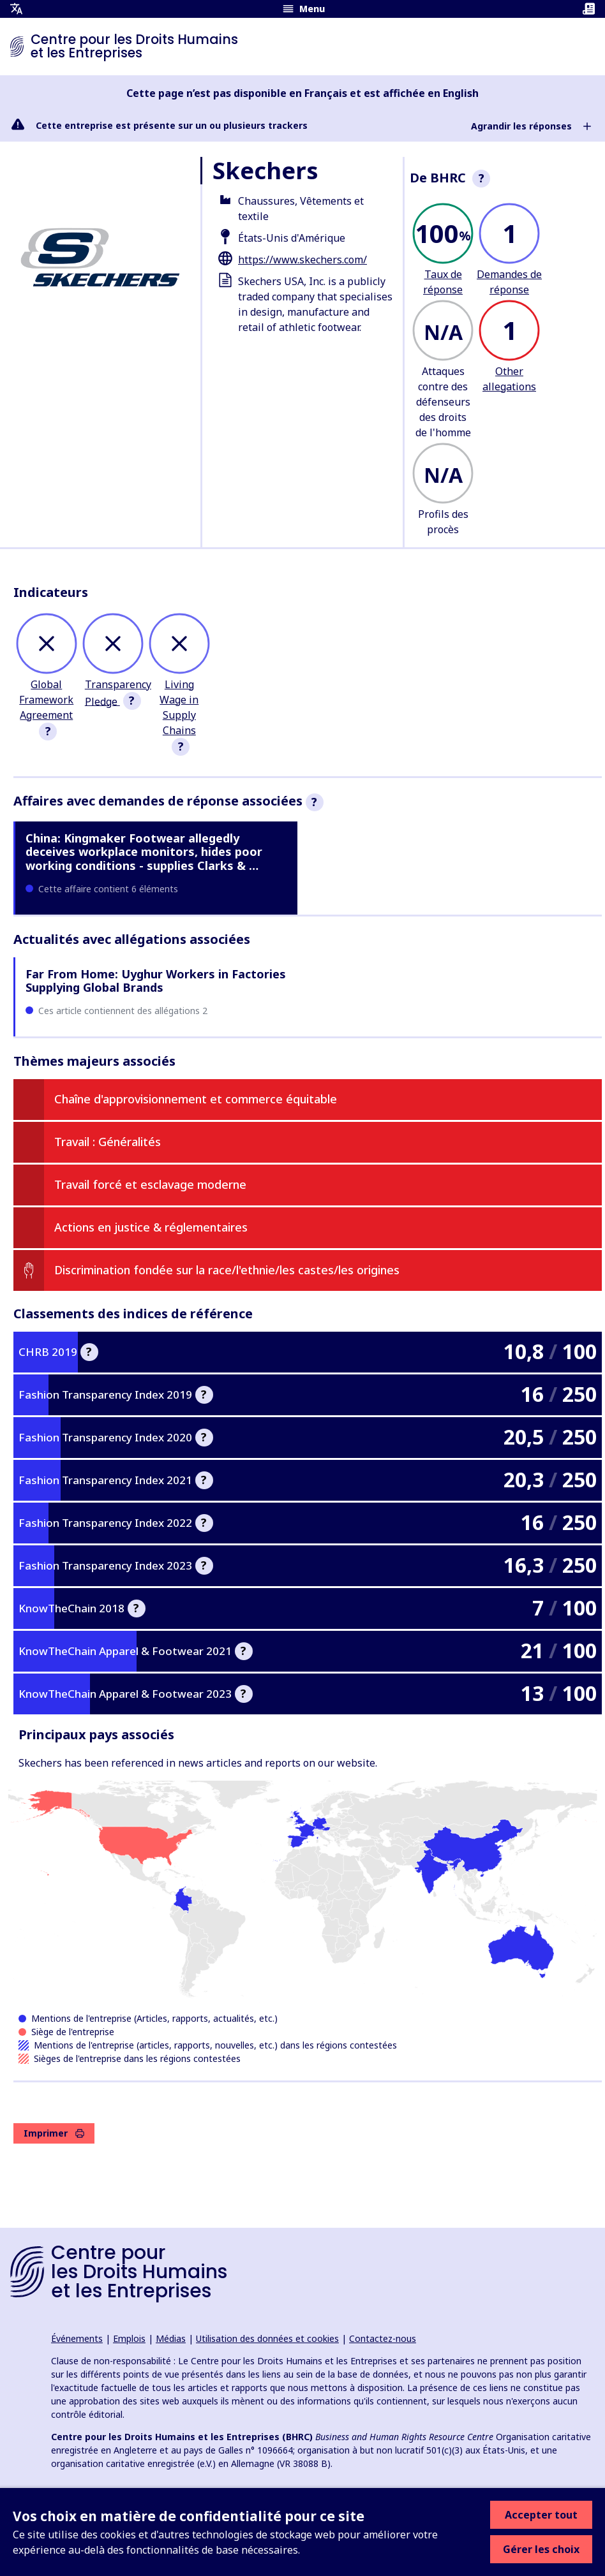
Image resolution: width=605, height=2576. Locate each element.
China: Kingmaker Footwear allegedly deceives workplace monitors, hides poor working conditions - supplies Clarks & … (144, 851)
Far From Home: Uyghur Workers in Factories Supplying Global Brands (156, 981)
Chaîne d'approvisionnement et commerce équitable (195, 1099)
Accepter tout (541, 2515)
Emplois (129, 2338)
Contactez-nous (382, 2338)
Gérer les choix (541, 2549)
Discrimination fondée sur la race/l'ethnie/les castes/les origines (227, 1269)
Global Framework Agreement (46, 699)
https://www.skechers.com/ (302, 260)
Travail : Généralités (107, 1141)
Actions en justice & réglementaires (151, 1227)
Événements (77, 2338)
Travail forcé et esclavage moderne (150, 1184)
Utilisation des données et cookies (267, 2338)
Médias (171, 2338)
